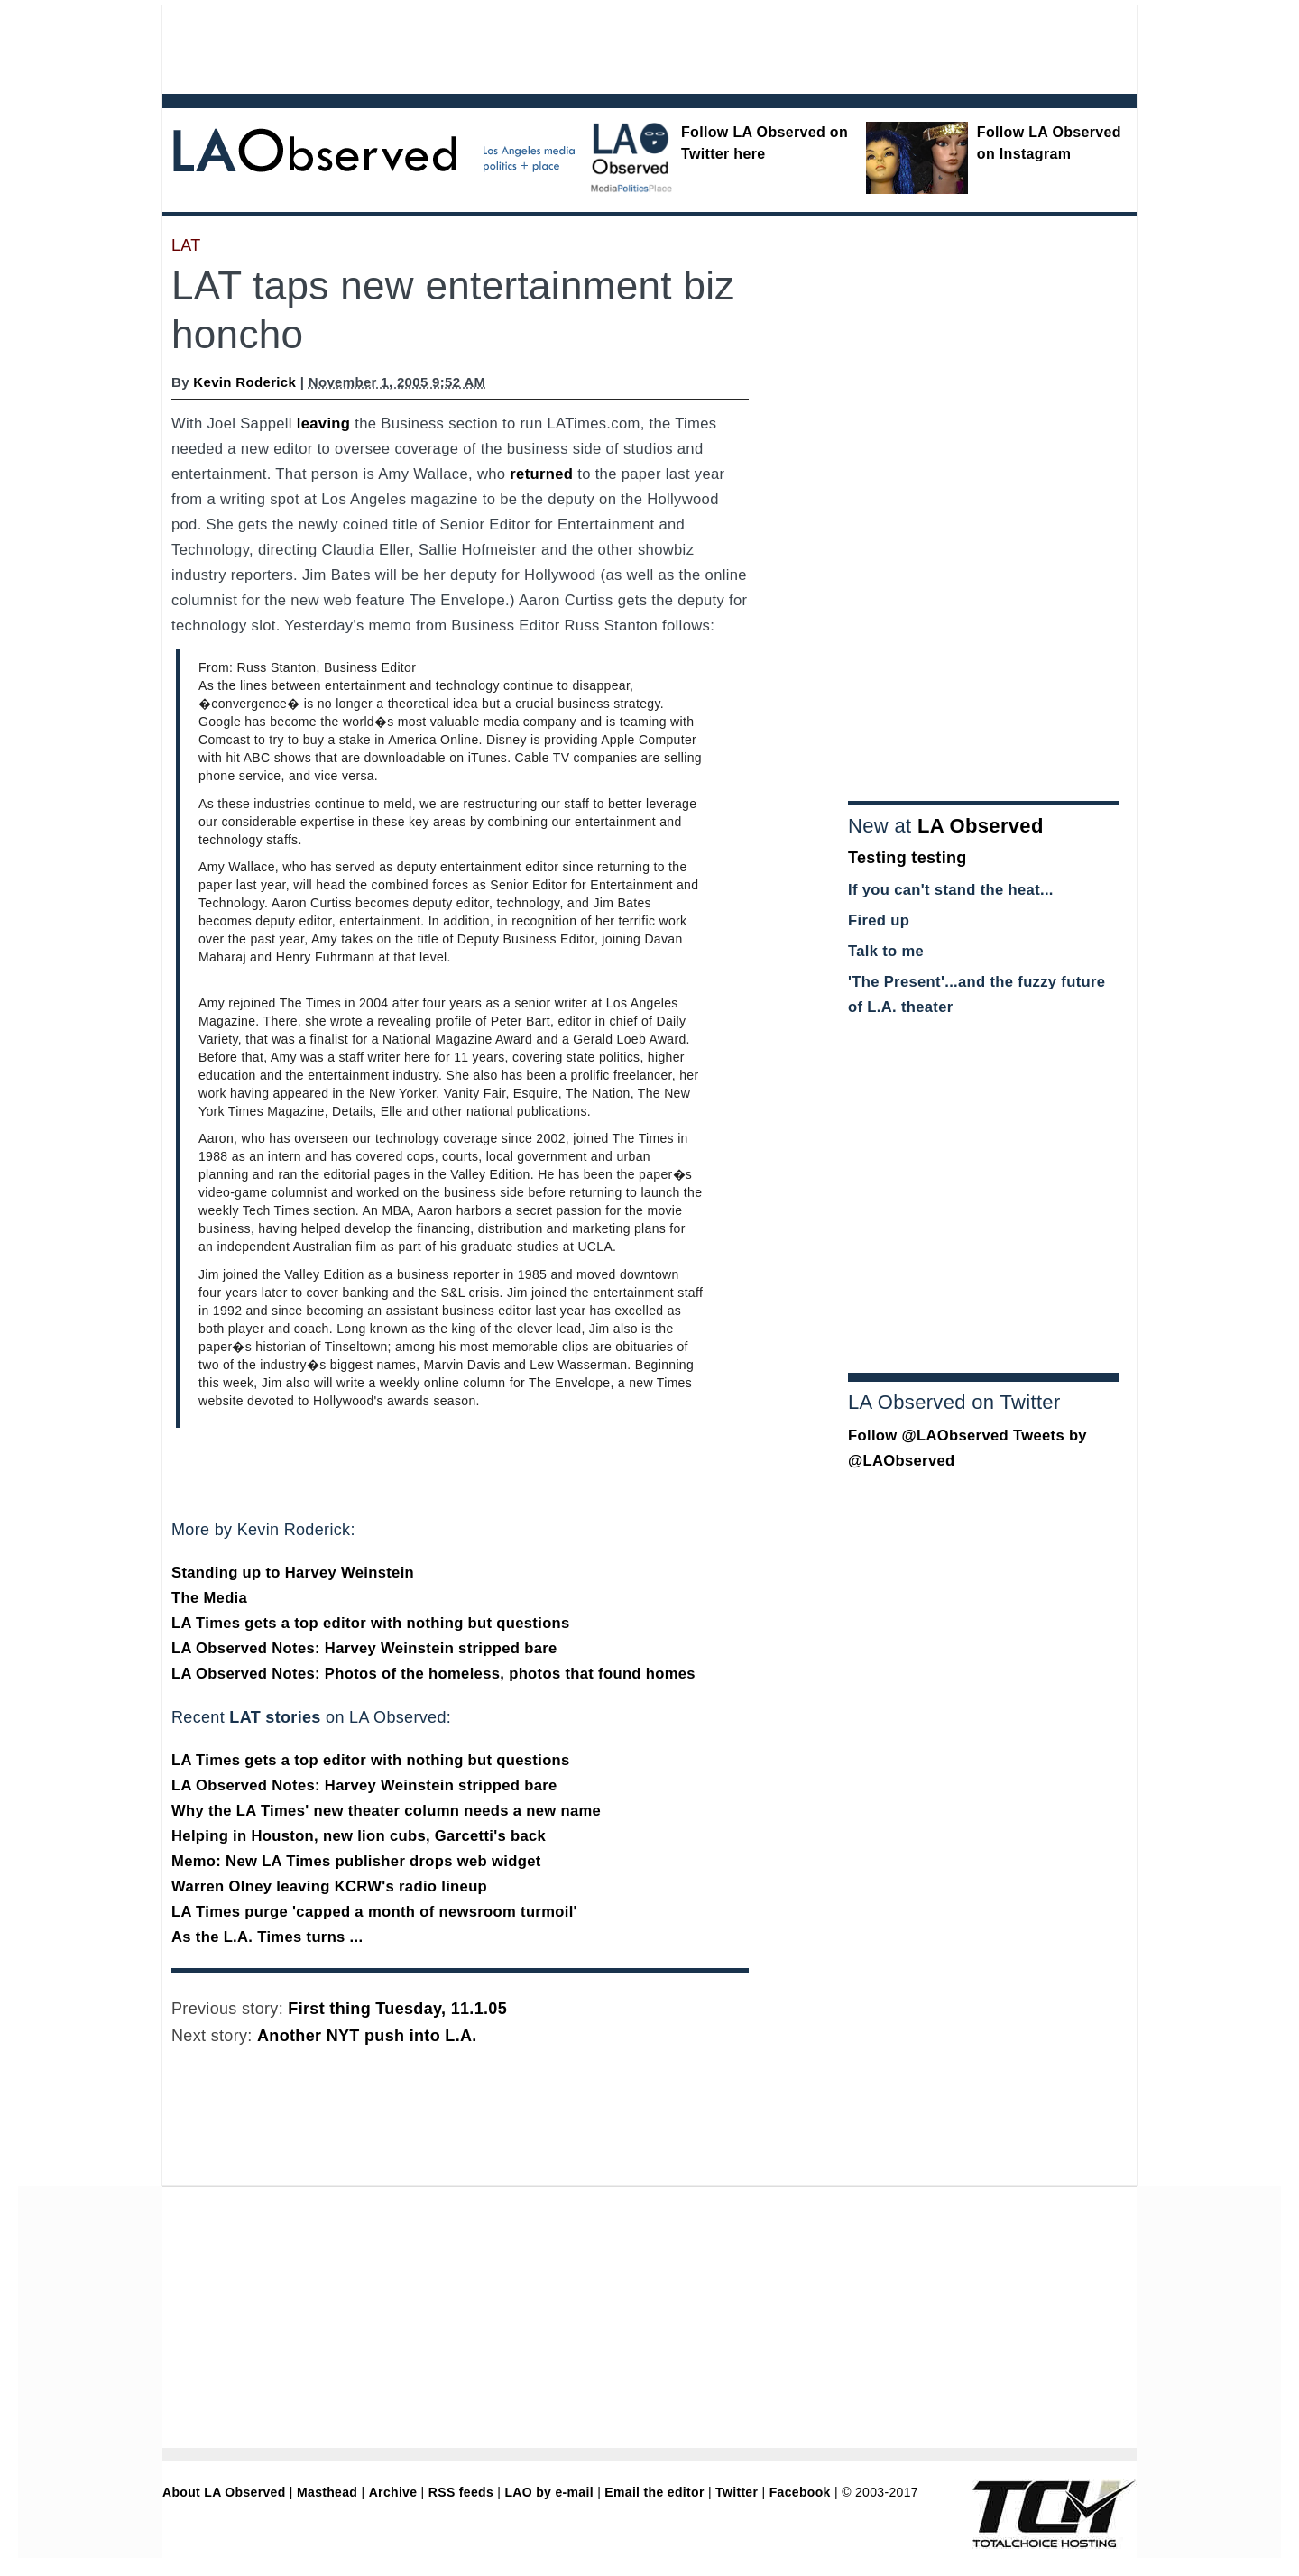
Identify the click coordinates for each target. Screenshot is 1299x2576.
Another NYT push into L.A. (367, 2036)
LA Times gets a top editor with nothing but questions (370, 1623)
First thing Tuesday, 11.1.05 (397, 2009)
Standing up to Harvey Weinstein (292, 1572)
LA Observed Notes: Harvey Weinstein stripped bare (364, 1648)
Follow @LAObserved (928, 1435)
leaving (324, 423)
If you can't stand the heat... (951, 889)
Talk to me (886, 951)
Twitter (736, 2492)
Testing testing (907, 858)
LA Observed (980, 825)
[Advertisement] (599, 45)
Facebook (800, 2492)
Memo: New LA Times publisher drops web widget (356, 1861)
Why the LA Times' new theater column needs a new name (386, 1810)
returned (541, 474)
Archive (393, 2492)
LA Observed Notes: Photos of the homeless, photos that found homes (433, 1673)
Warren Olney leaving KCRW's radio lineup (329, 1886)
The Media (209, 1597)
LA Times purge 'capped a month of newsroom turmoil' (374, 1911)
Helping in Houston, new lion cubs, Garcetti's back (358, 1836)
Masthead (327, 2492)
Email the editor (654, 2492)
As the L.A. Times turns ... (267, 1937)
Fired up (878, 920)
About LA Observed (224, 2492)
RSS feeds (460, 2492)
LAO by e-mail (548, 2492)
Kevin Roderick (244, 382)
